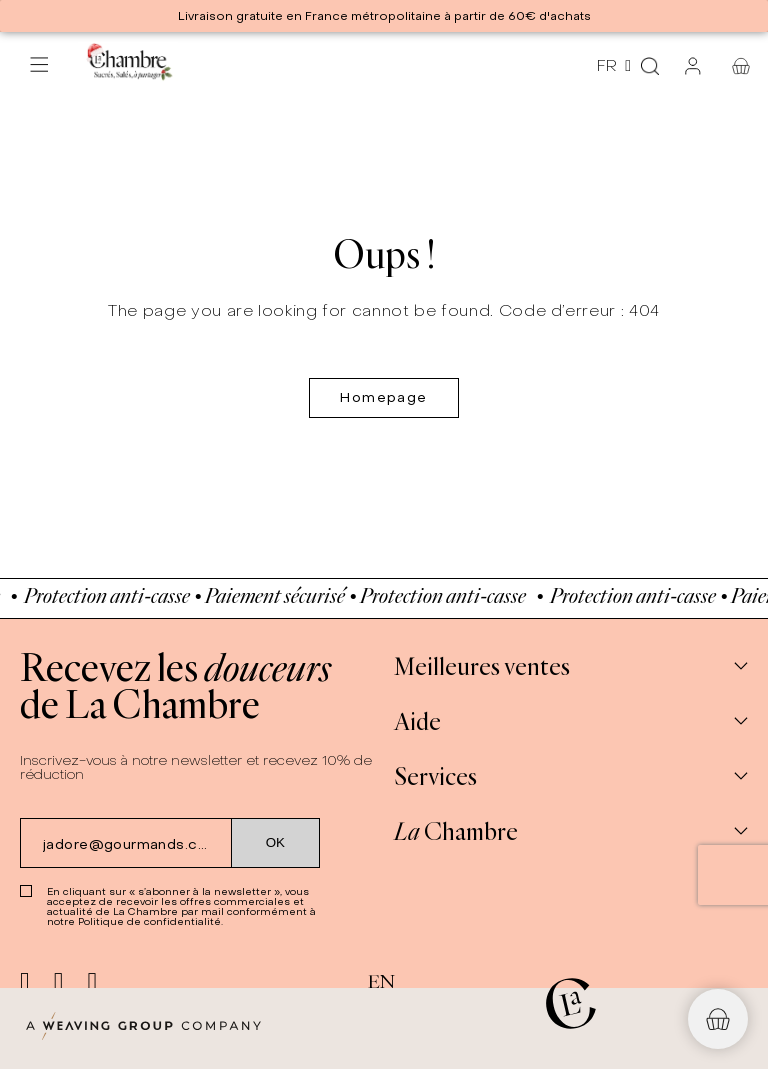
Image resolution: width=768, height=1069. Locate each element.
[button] (718, 1019)
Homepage (383, 397)
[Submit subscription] (276, 843)
